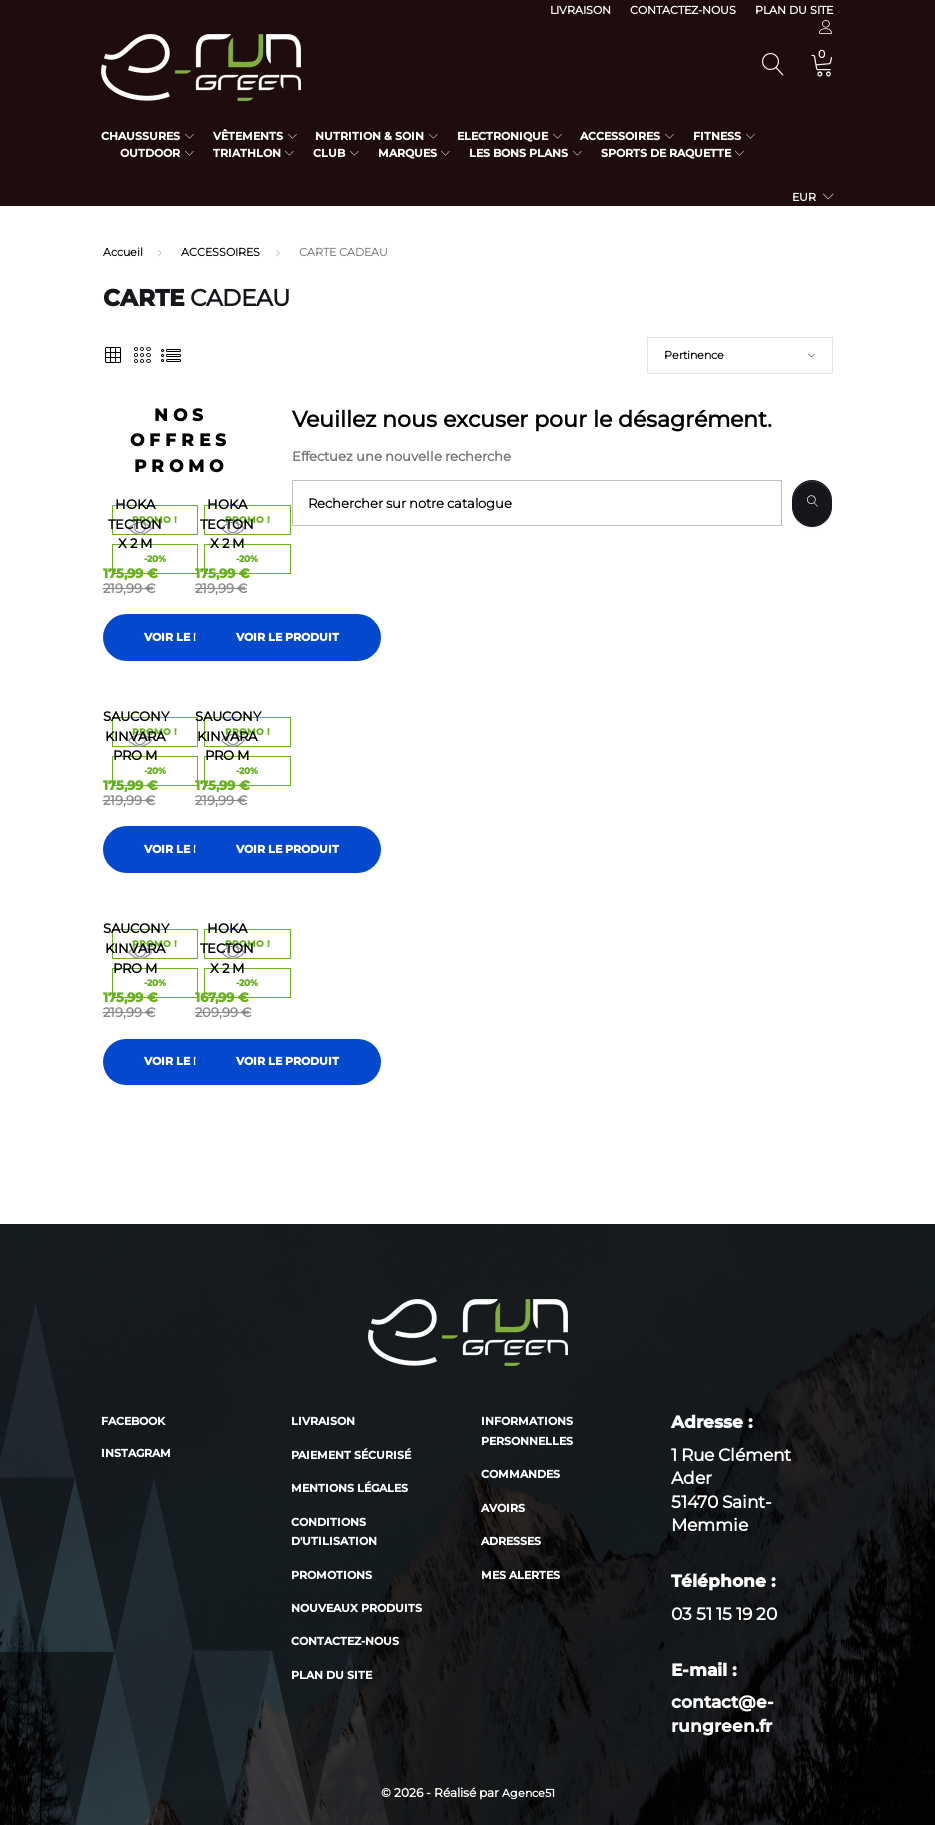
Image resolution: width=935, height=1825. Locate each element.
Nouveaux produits (356, 1608)
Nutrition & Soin (369, 136)
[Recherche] (537, 503)
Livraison (580, 10)
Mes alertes (520, 1575)
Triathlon (247, 153)
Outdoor (150, 153)
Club (329, 153)
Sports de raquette (666, 153)
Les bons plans (518, 153)
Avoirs (503, 1508)
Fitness (717, 136)
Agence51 (528, 1793)
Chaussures (140, 136)
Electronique (502, 136)
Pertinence (694, 355)
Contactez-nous (683, 10)
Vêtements (248, 136)
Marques (407, 153)
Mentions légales (349, 1488)
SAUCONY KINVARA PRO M (136, 735)
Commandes (520, 1474)
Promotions (331, 1575)
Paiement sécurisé (351, 1455)
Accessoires (620, 136)
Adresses (511, 1541)
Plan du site (794, 10)
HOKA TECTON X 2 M (135, 523)
